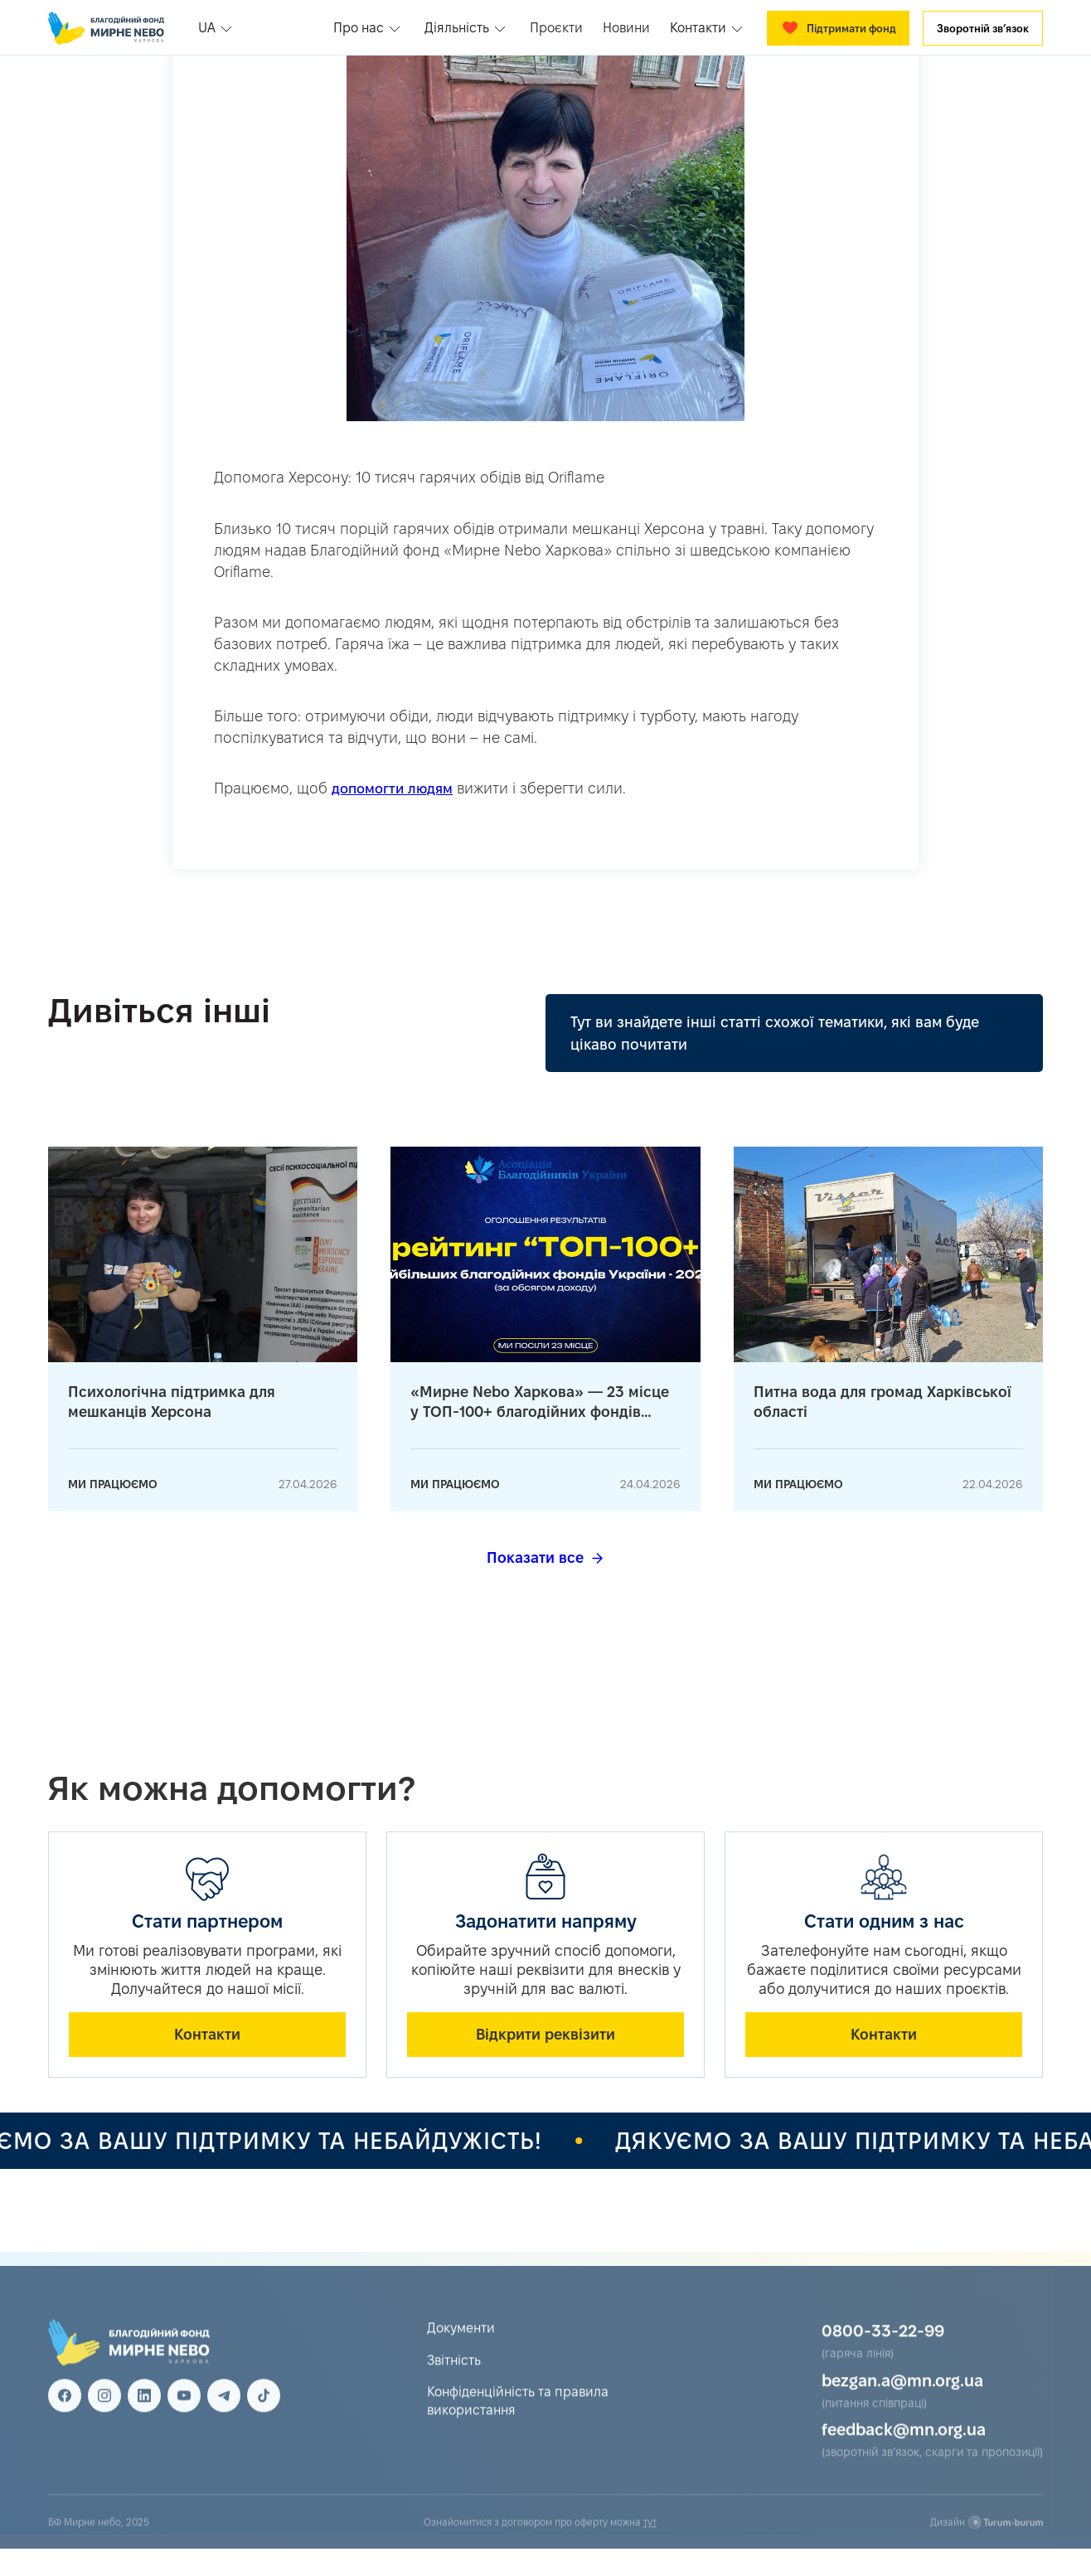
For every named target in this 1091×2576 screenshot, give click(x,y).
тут (650, 2541)
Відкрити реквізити (545, 2034)
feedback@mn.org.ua (904, 2449)
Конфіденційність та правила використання (518, 2420)
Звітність (454, 2380)
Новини (626, 28)
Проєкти (556, 28)
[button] (217, 28)
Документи (461, 2348)
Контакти (207, 2034)
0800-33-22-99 (883, 2350)
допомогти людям (392, 788)
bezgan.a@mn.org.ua (902, 2400)
